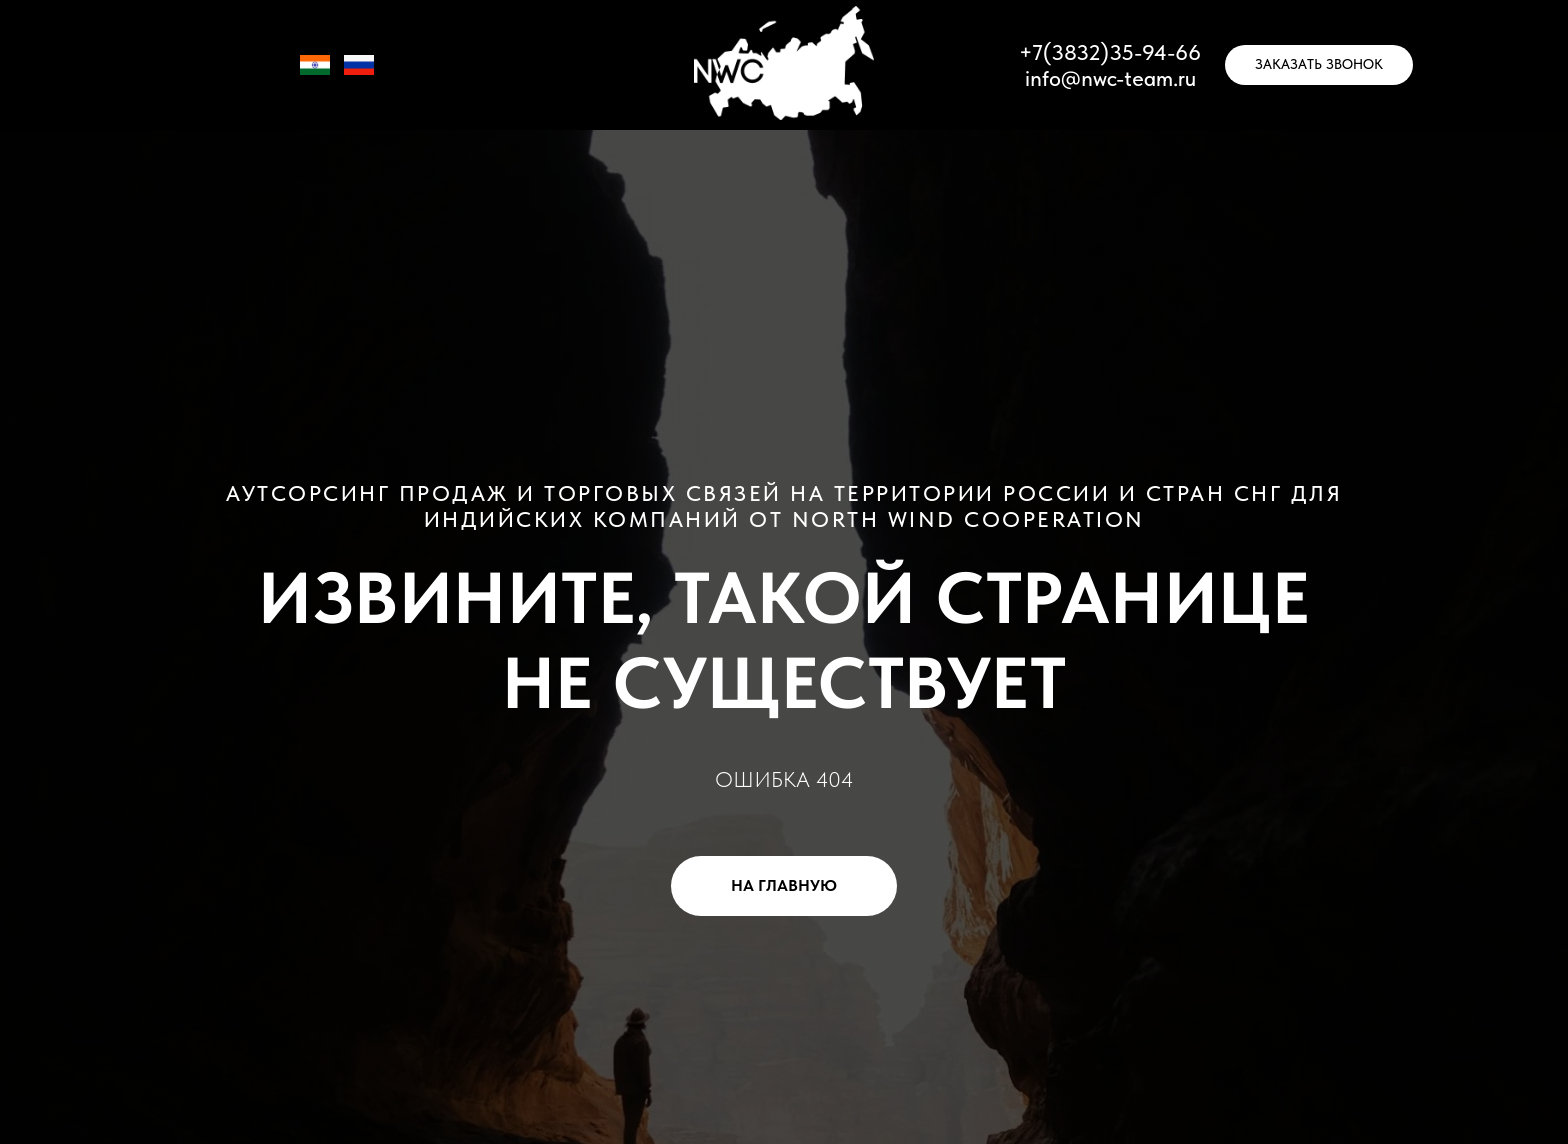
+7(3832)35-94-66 (1110, 52)
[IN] (315, 74)
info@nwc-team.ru (1110, 78)
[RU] (359, 74)
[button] (1319, 65)
